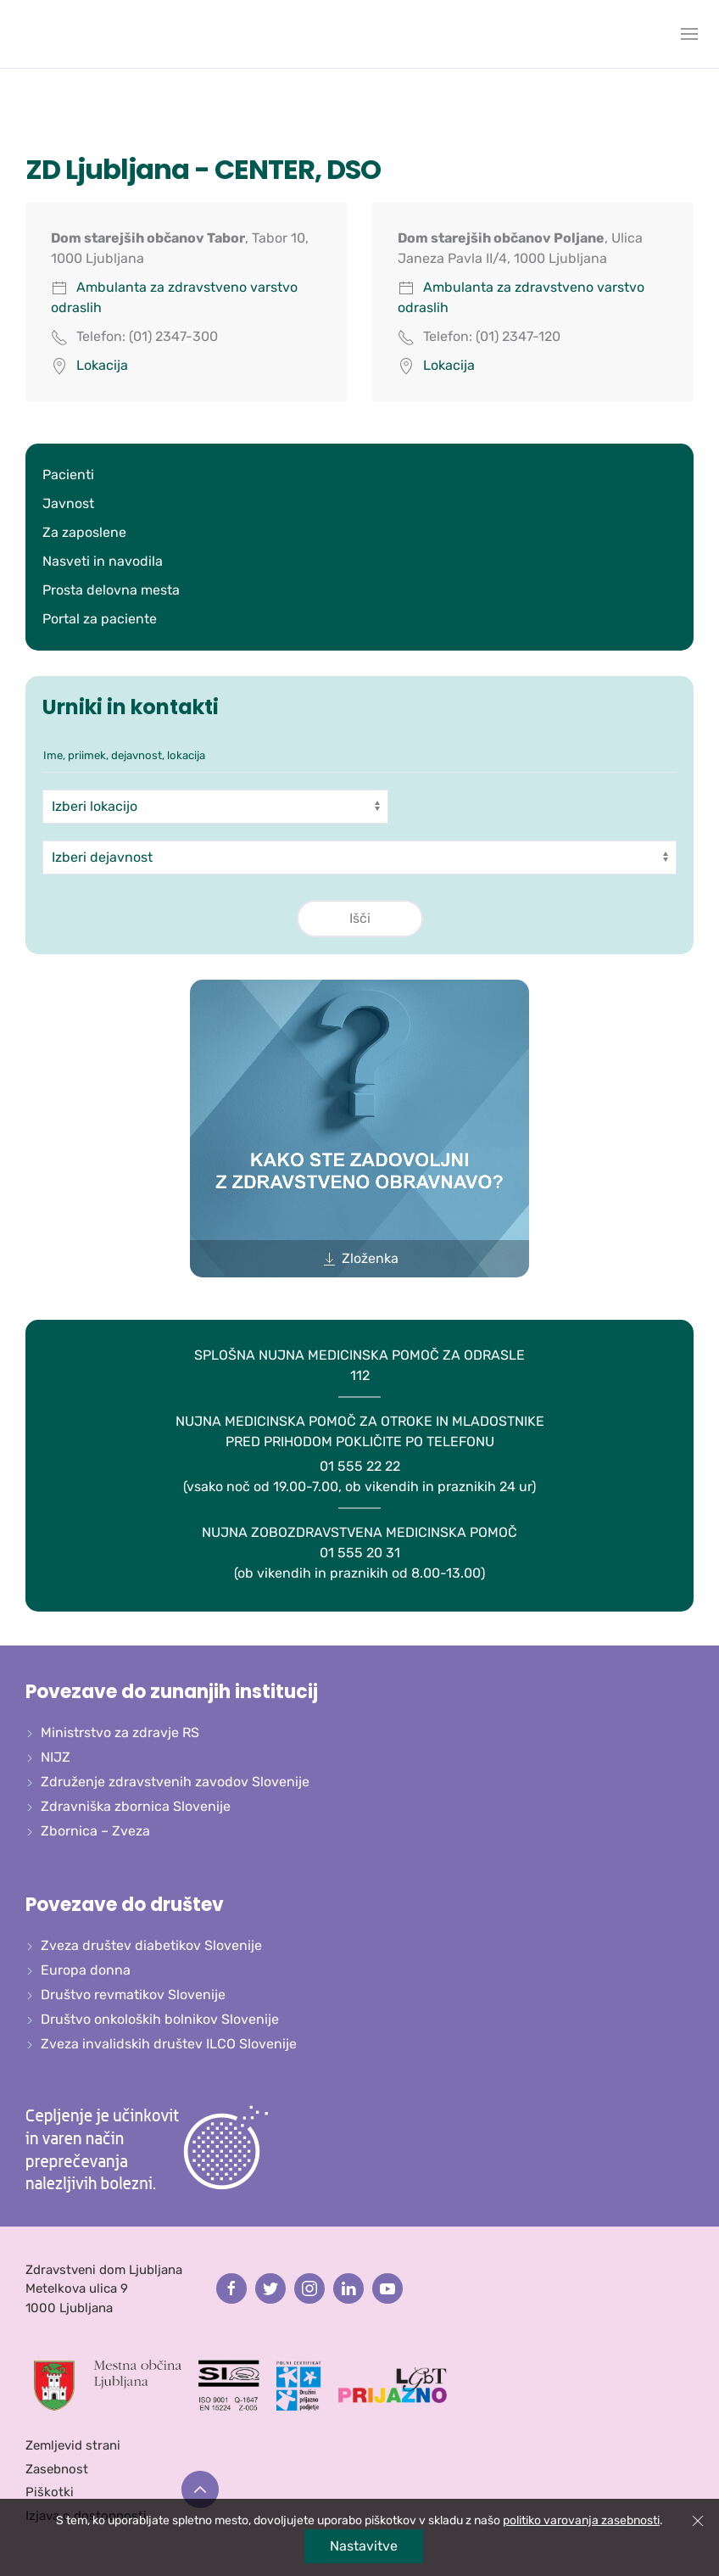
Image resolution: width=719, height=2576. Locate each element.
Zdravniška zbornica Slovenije (136, 1806)
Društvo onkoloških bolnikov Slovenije (160, 2019)
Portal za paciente (99, 619)
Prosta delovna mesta (111, 590)
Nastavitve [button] (364, 2546)
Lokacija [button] (102, 365)
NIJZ (55, 1757)
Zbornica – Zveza (95, 1831)
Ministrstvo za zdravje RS (120, 1732)
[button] (689, 34)
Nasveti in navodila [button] (102, 561)
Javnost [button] (68, 503)
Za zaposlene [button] (84, 532)
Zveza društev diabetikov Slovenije (151, 1945)
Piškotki (49, 2492)
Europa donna (86, 1970)
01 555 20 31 (359, 1553)
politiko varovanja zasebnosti (581, 2520)
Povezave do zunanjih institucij (171, 1692)
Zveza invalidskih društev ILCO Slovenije (169, 2044)
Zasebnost (56, 2469)
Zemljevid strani (72, 2445)
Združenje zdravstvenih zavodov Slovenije (175, 1782)
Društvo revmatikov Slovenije (133, 1994)
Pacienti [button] (68, 475)
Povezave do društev (124, 1904)
